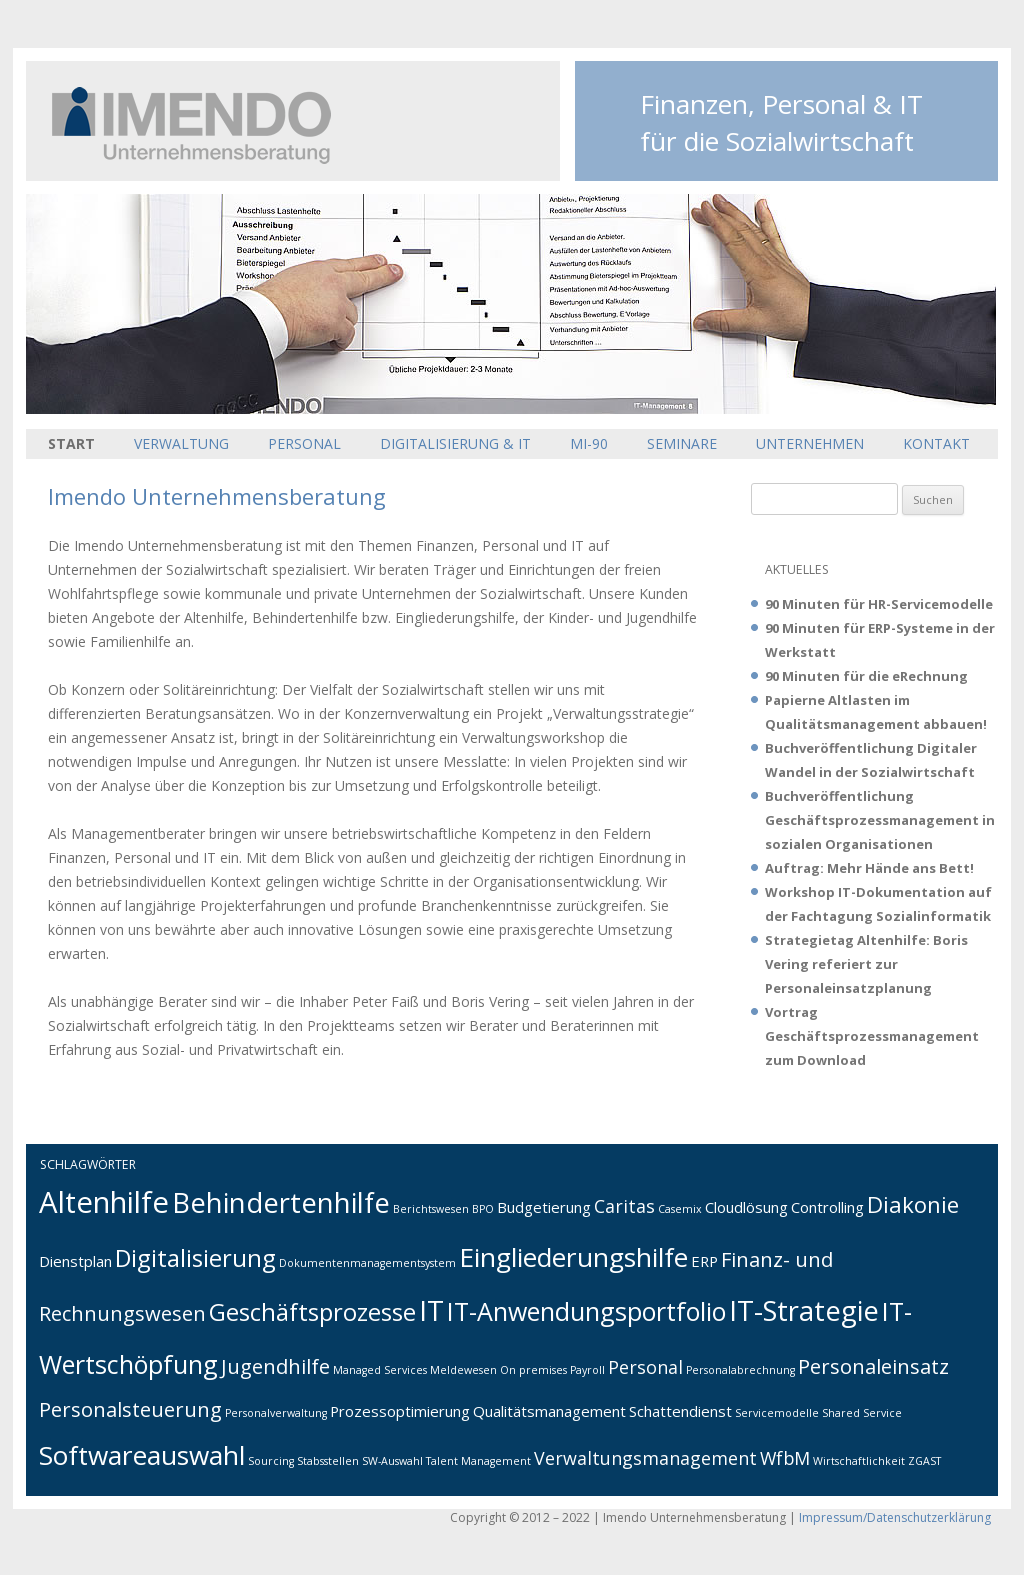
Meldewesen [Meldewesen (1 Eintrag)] (463, 1370)
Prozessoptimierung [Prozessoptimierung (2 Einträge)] (400, 1411)
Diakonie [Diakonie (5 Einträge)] (913, 1204)
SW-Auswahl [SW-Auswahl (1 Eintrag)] (392, 1461)
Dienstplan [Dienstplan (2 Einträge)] (75, 1261)
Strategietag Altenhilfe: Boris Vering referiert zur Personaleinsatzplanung (866, 964)
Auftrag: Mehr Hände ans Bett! (869, 868)
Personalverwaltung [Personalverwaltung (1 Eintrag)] (276, 1413)
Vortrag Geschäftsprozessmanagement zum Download (872, 1036)
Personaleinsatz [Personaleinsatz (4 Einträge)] (873, 1366)
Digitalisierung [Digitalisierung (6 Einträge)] (195, 1258)
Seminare (682, 443)
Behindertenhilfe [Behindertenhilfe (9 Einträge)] (281, 1202)
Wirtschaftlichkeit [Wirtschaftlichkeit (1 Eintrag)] (859, 1461)
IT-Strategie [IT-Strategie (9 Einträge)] (804, 1310)
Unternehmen (810, 443)
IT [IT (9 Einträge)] (431, 1310)
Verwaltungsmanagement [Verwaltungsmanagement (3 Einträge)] (645, 1458)
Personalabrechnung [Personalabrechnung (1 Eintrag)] (740, 1370)
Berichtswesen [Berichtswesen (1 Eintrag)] (431, 1209)
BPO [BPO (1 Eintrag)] (483, 1209)
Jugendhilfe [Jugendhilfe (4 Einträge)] (275, 1366)
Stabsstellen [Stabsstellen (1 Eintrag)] (328, 1461)
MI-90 (589, 443)
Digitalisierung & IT (455, 443)
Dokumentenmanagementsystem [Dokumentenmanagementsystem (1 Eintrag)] (367, 1263)
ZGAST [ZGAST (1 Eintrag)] (924, 1461)
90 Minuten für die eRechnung (866, 676)
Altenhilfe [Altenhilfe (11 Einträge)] (104, 1202)
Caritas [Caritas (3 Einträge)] (624, 1206)
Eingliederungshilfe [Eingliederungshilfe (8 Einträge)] (573, 1257)
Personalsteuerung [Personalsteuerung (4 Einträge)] (130, 1409)
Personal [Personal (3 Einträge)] (645, 1367)
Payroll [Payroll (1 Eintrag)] (587, 1370)
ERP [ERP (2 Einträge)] (704, 1261)
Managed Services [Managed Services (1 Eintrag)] (380, 1370)
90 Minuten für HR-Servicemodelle (879, 604)
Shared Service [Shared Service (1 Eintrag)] (862, 1413)
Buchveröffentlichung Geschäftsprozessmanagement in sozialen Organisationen (880, 820)
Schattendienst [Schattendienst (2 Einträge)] (680, 1411)
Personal (304, 443)
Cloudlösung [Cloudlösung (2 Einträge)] (746, 1207)
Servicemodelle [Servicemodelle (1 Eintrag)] (777, 1413)
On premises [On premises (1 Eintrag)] (533, 1370)
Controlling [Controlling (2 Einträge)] (827, 1207)
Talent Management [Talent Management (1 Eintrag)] (478, 1461)
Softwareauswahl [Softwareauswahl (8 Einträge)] (142, 1455)
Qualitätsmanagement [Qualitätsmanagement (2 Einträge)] (549, 1411)
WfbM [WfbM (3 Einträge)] (785, 1458)
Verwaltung (181, 443)
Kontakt (936, 443)
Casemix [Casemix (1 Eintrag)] (680, 1209)
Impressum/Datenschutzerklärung (895, 1517)
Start (71, 443)
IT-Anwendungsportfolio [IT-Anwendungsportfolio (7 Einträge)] (586, 1311)
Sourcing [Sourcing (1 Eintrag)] (271, 1461)
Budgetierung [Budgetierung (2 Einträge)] (544, 1207)
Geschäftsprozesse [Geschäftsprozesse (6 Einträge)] (312, 1312)
